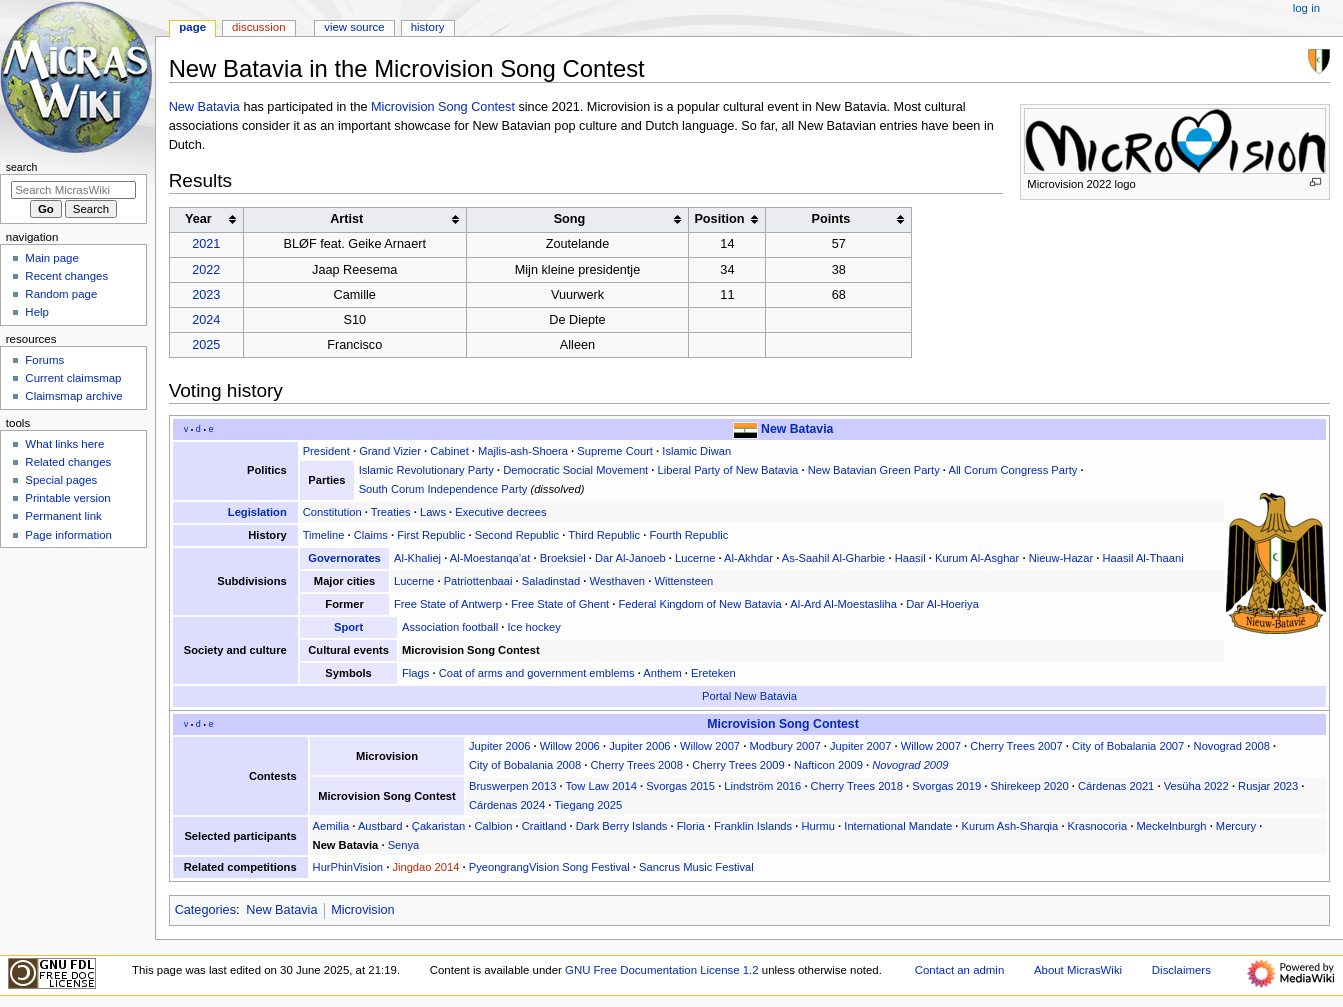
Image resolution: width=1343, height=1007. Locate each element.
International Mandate (898, 826)
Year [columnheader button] (198, 219)
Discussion (258, 27)
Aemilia (331, 826)
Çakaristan (438, 826)
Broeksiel (563, 558)
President (326, 451)
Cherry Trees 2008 (637, 765)
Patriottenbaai (478, 581)
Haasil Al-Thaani (1142, 558)
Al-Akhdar (748, 558)
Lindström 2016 (762, 786)
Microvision (362, 910)
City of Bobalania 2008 (525, 765)
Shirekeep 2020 (1030, 786)
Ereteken (713, 673)
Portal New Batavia (749, 696)
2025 (206, 345)
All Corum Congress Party (1012, 470)
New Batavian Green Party (874, 470)
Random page (61, 294)
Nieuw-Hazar (1061, 558)
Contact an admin (960, 970)
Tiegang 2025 (588, 805)
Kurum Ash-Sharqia (1010, 826)
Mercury (1236, 826)
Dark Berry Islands (622, 826)
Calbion (494, 826)
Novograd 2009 (910, 765)
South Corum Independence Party (443, 489)
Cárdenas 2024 (507, 805)
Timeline (324, 535)
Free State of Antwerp (448, 604)
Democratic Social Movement (575, 470)
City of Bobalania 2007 (1128, 746)
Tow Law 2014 (601, 786)
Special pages (61, 480)
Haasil (910, 558)
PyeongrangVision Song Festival (549, 867)
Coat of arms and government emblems (537, 673)
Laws (433, 512)
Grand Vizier (390, 451)
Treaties (391, 512)
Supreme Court (615, 451)
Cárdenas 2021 (1116, 786)
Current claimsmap (73, 378)
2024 (206, 320)
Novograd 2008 (1232, 746)
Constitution (332, 512)
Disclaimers (1181, 970)
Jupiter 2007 (860, 746)
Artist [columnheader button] (346, 219)
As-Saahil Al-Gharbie (834, 558)
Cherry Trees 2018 (857, 786)
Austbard (380, 826)
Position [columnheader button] (719, 219)
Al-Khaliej (417, 558)
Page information (68, 535)
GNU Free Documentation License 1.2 (662, 970)
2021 (206, 244)
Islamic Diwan (696, 451)
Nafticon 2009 (828, 765)
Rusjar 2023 (1268, 786)
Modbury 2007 (784, 746)
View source (354, 27)
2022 (206, 270)
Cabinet (449, 451)
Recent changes (66, 276)
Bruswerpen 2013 (512, 786)
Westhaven (617, 581)
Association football (450, 627)
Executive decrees (500, 512)
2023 (206, 295)
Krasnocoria (1098, 826)
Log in (1306, 8)
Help (37, 312)
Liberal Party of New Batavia (728, 470)
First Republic (431, 535)
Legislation (257, 512)
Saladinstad (551, 581)
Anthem (662, 673)
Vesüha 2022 (1196, 786)
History (428, 27)
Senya (404, 845)
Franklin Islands (753, 826)
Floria (691, 826)
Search (22, 167)
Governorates (344, 558)
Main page (52, 258)
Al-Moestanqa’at (490, 558)
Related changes (68, 462)
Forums (44, 360)
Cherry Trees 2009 (738, 765)
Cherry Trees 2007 (1016, 746)
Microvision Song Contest (443, 107)
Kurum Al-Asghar (977, 558)
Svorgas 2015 (680, 786)
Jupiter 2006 (499, 746)
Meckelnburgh (1171, 826)
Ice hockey (533, 627)
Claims (371, 535)
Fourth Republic (688, 535)
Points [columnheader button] (830, 219)
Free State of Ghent (560, 604)
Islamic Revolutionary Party (426, 470)
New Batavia (204, 107)
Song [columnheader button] (570, 219)
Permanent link (63, 516)
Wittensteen (683, 581)
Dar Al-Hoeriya (942, 604)
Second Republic (517, 535)
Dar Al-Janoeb (630, 558)
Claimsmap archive (73, 396)
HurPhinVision (348, 867)
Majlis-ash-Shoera (523, 451)
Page (192, 27)
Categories (205, 910)
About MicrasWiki (1078, 970)
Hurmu (817, 826)
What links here (64, 444)
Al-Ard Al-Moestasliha (843, 604)
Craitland (544, 826)
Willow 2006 (570, 746)
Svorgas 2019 (946, 786)
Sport (348, 627)
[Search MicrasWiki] (73, 190)
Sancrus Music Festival (696, 867)
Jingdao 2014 (425, 867)
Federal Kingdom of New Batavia (700, 604)
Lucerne (695, 558)
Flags (415, 673)
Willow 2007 (710, 746)
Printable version (67, 498)
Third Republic (604, 535)
